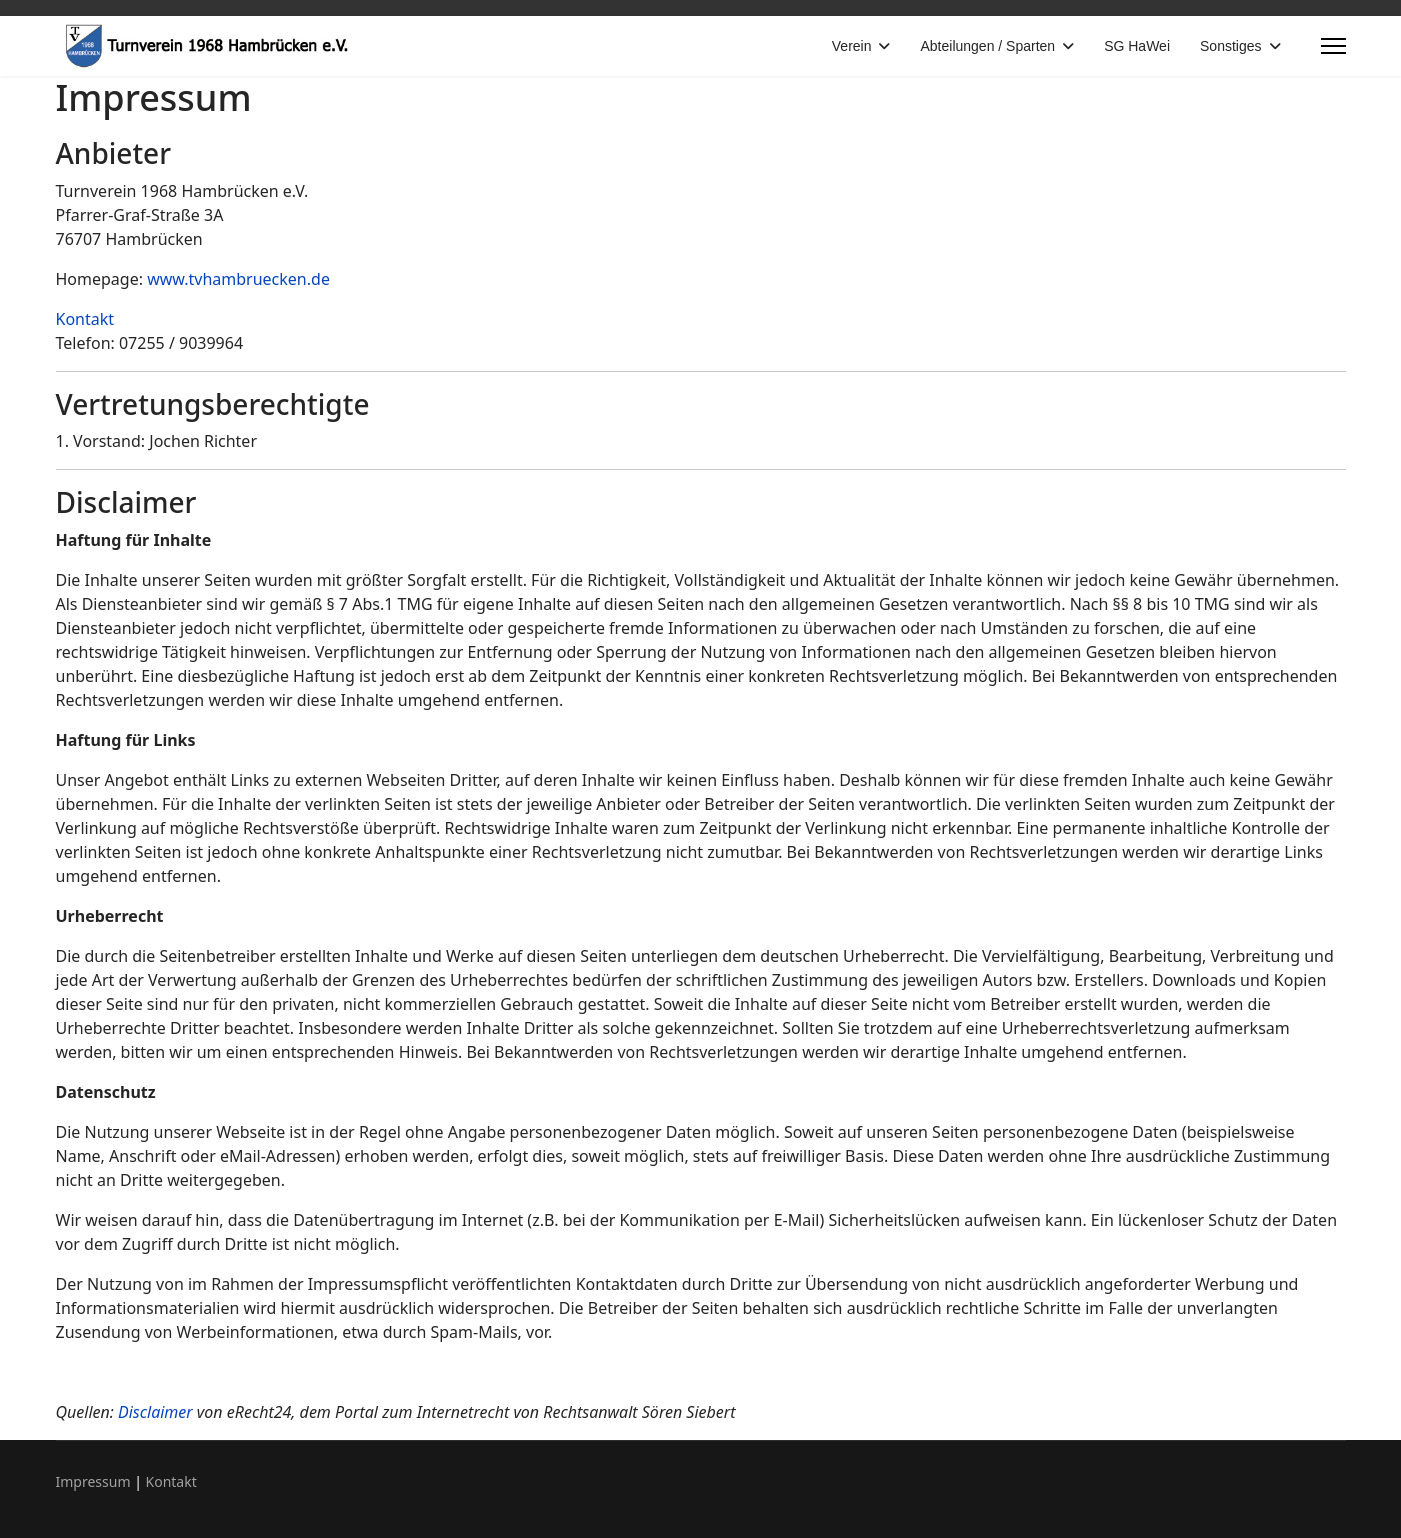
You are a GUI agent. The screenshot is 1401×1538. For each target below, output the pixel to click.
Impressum (93, 1481)
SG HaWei (1137, 46)
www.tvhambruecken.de (238, 279)
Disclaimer (155, 1412)
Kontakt (85, 319)
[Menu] (1333, 46)
